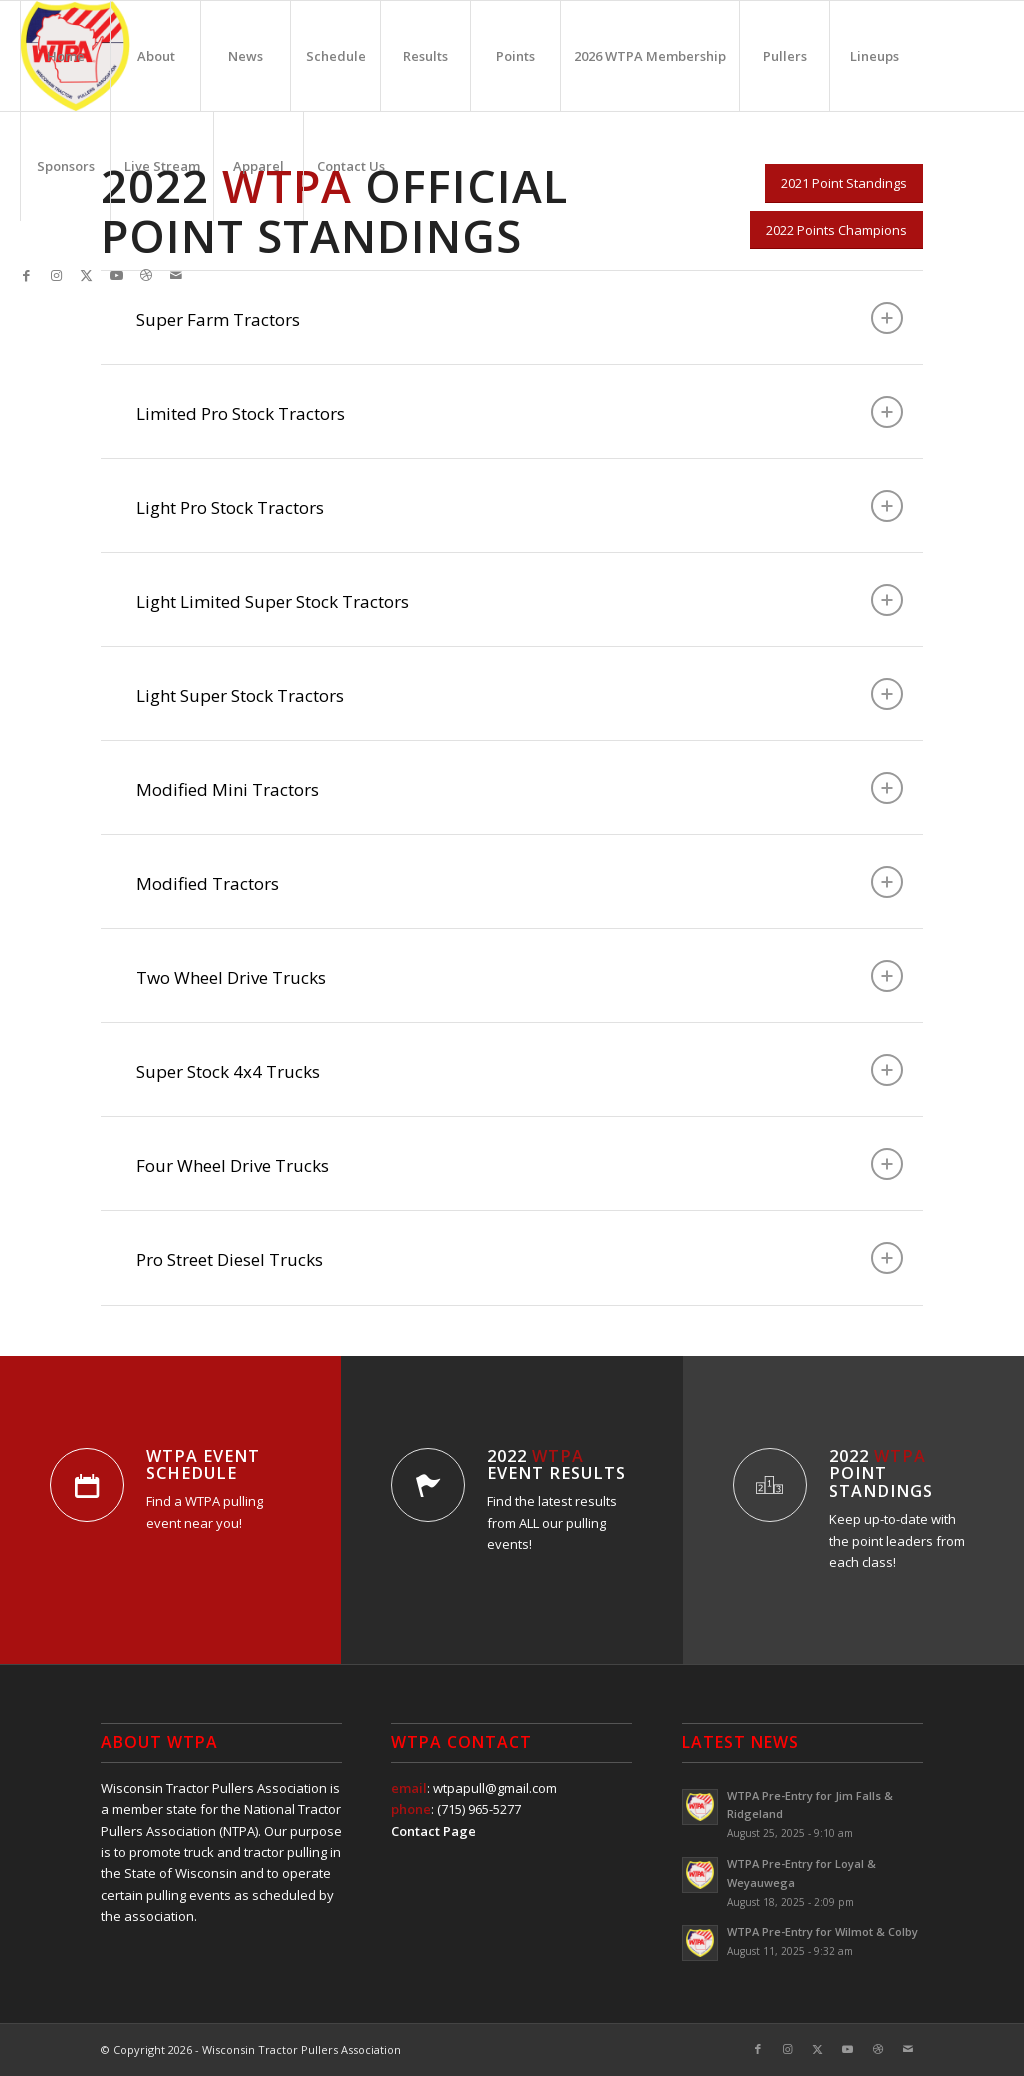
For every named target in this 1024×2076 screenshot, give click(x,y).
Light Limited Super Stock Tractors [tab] (519, 600)
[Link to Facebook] (26, 275)
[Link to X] (86, 275)
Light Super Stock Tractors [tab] (519, 694)
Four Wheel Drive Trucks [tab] (519, 1164)
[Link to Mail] (176, 275)
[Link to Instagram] (56, 275)
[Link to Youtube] (116, 275)
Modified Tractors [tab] (519, 882)
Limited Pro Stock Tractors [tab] (519, 412)
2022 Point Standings (881, 1474)
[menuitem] (65, 56)
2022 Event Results (556, 1465)
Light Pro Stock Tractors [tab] (519, 506)
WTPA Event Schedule (203, 1465)
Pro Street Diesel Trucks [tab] (519, 1258)
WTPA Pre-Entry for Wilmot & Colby (822, 1931)
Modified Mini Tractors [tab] (519, 788)
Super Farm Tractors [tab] (519, 318)
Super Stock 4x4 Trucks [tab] (519, 1070)
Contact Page (433, 1831)
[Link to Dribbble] (146, 275)
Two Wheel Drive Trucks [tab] (519, 976)
